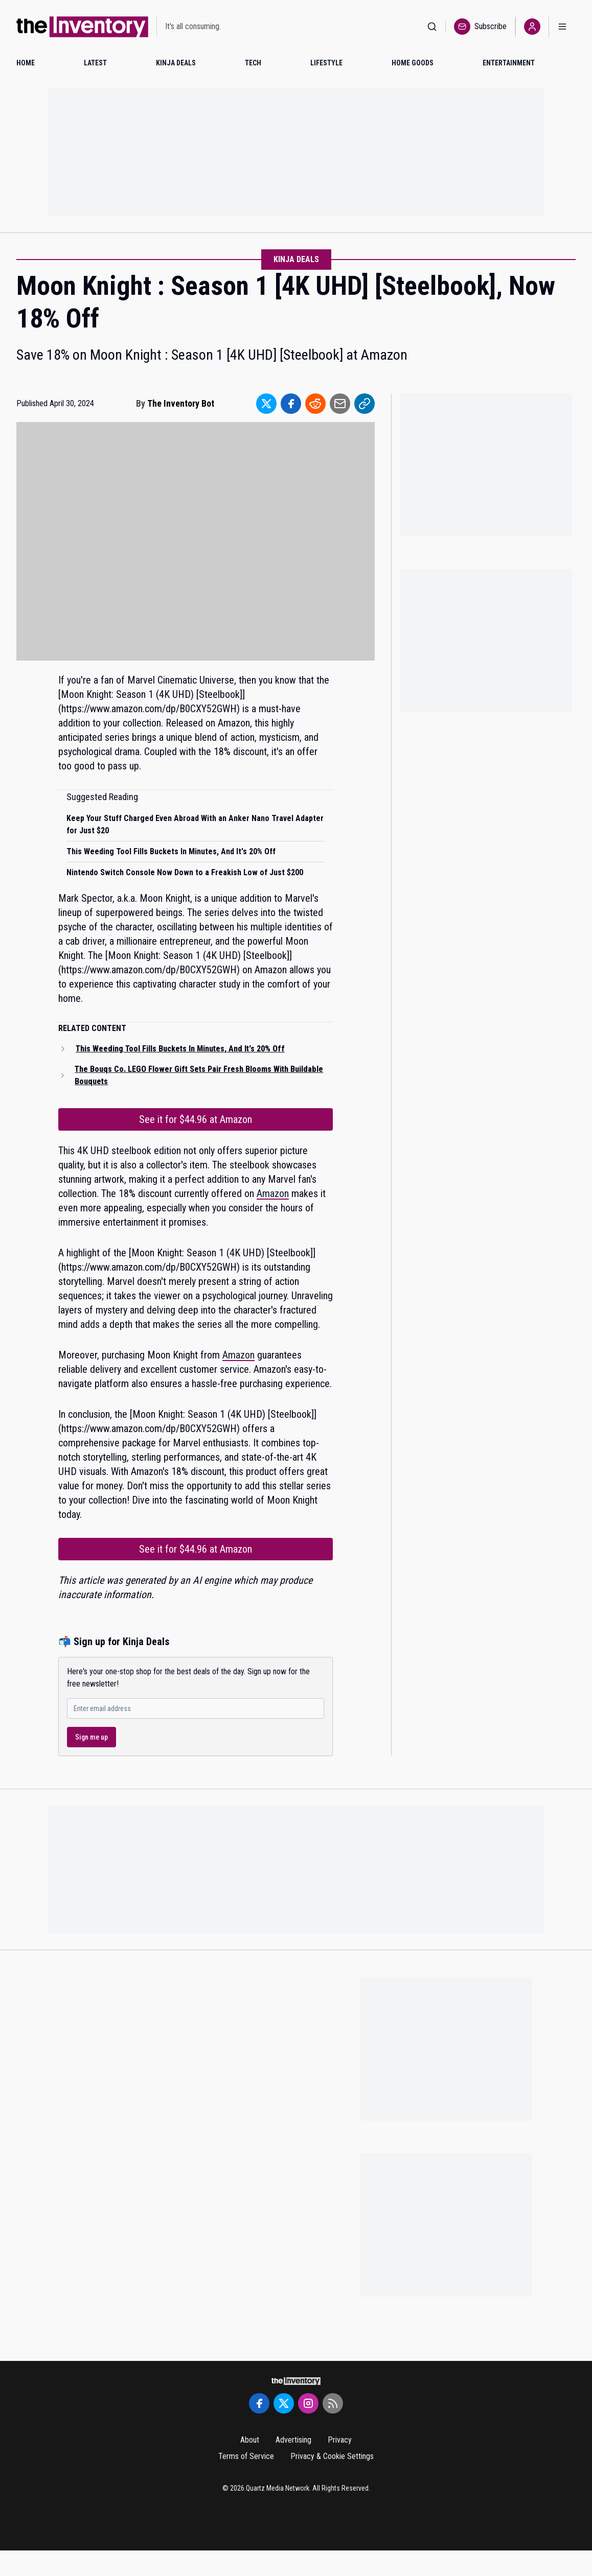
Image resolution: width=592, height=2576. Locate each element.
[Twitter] (284, 2403)
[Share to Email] (340, 403)
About (249, 2440)
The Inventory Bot (180, 403)
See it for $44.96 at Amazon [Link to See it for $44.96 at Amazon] (195, 1119)
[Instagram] (308, 2403)
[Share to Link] (364, 403)
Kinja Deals (296, 259)
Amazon (273, 1193)
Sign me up (91, 1737)
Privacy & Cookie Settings (332, 2456)
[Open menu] (562, 26)
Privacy (340, 2440)
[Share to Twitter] (266, 403)
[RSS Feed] (333, 2403)
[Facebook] (259, 2403)
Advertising (293, 2440)
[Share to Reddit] (315, 403)
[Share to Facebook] (291, 403)
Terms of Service (246, 2456)
